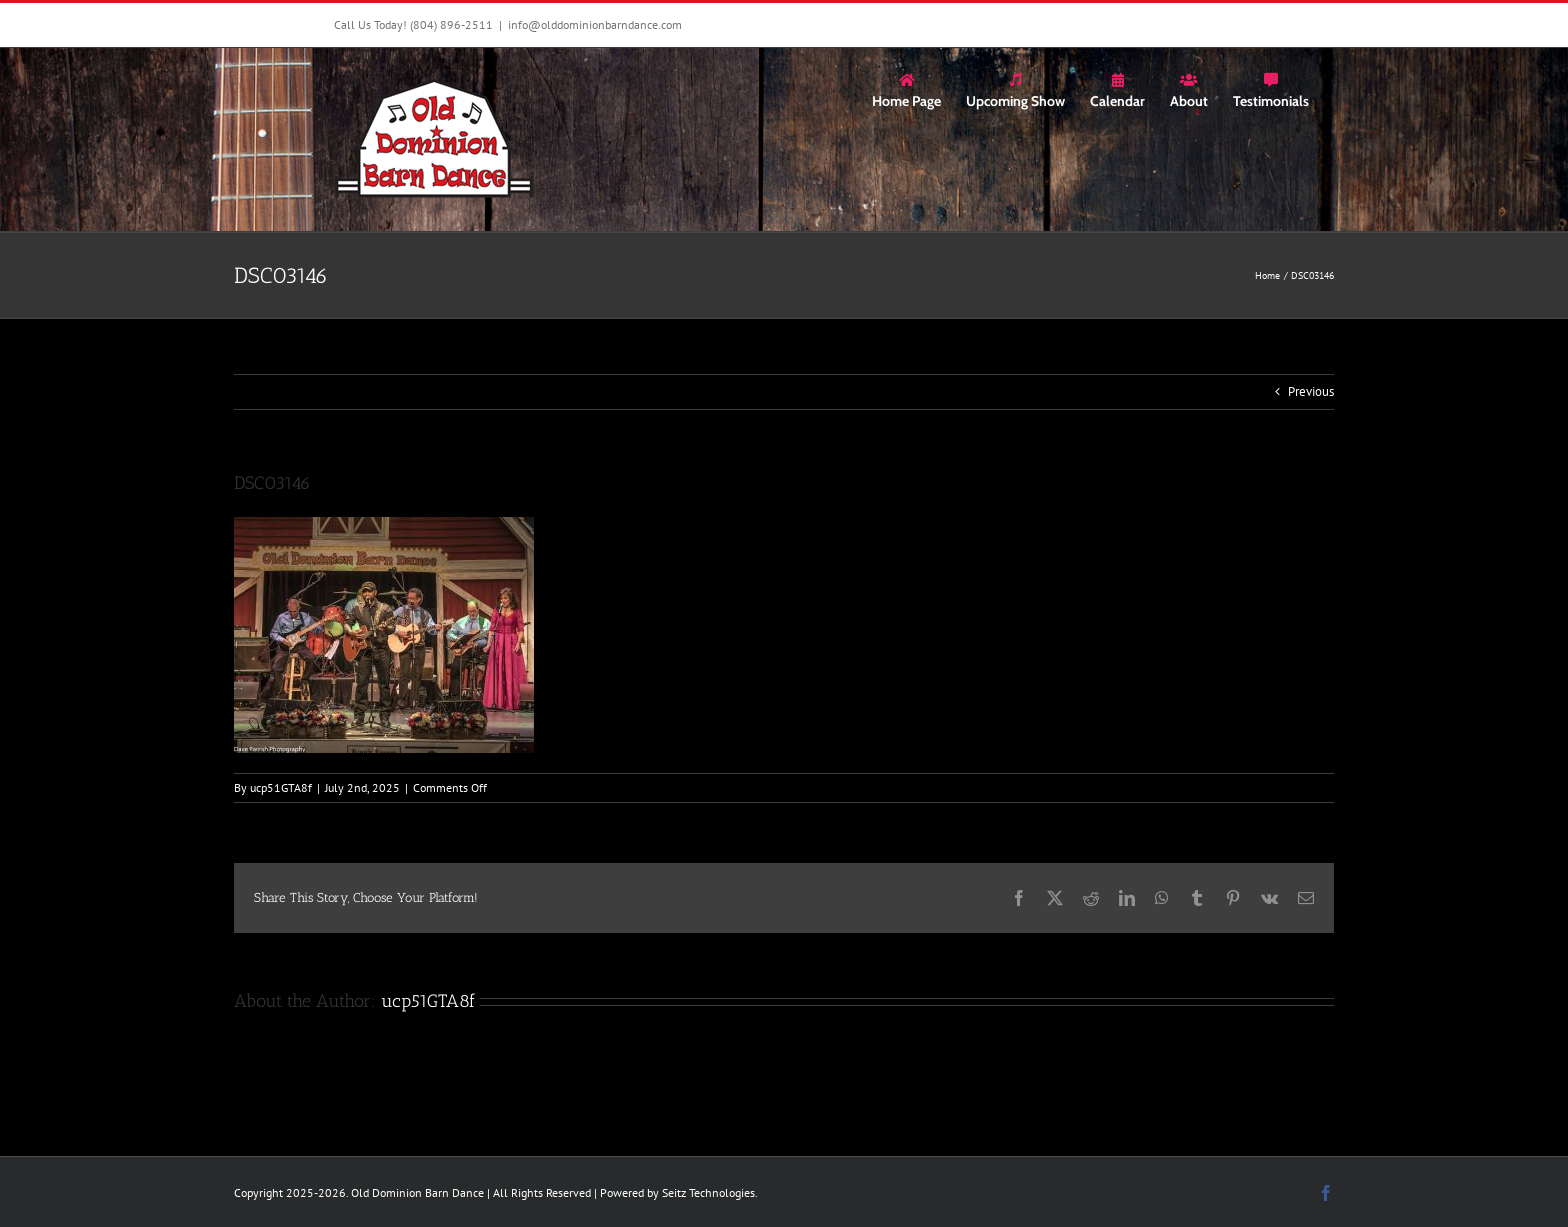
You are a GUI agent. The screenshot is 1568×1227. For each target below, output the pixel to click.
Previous (1311, 391)
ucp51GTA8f (281, 787)
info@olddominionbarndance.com (595, 24)
